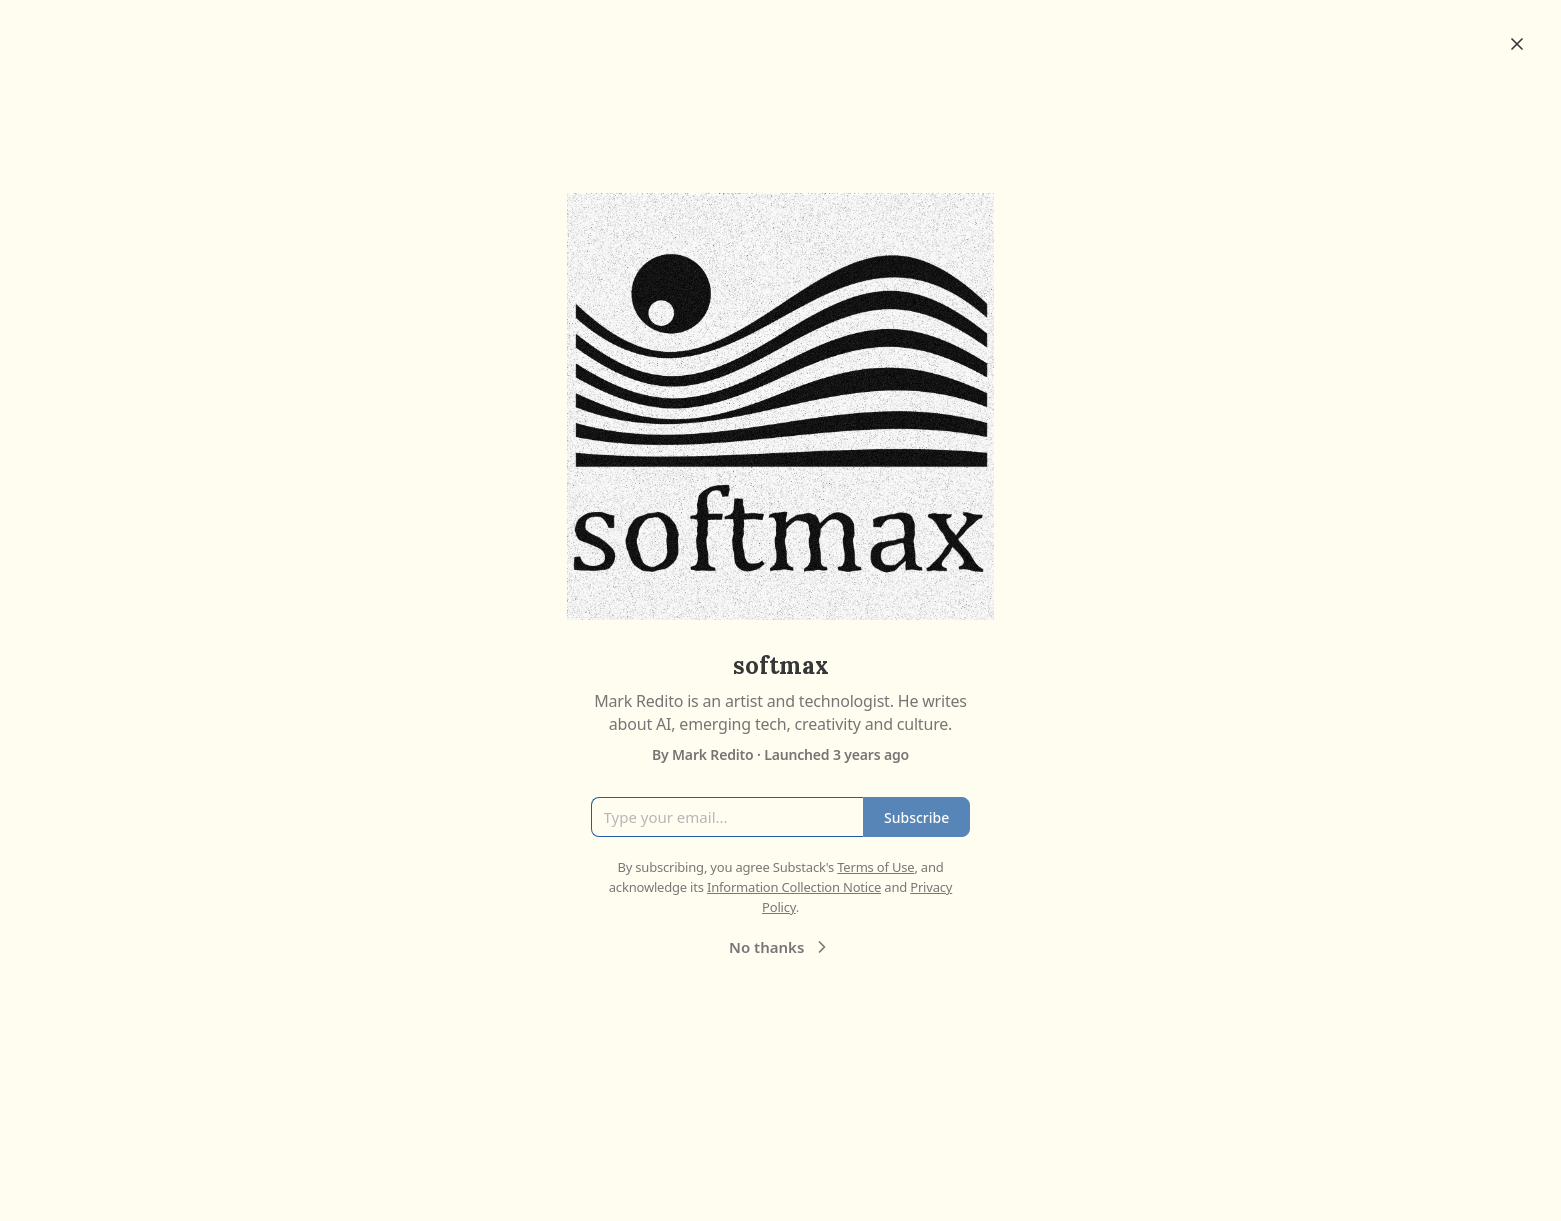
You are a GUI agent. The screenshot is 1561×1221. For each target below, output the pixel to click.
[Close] (1517, 44)
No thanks (780, 947)
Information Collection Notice (794, 887)
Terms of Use (875, 867)
